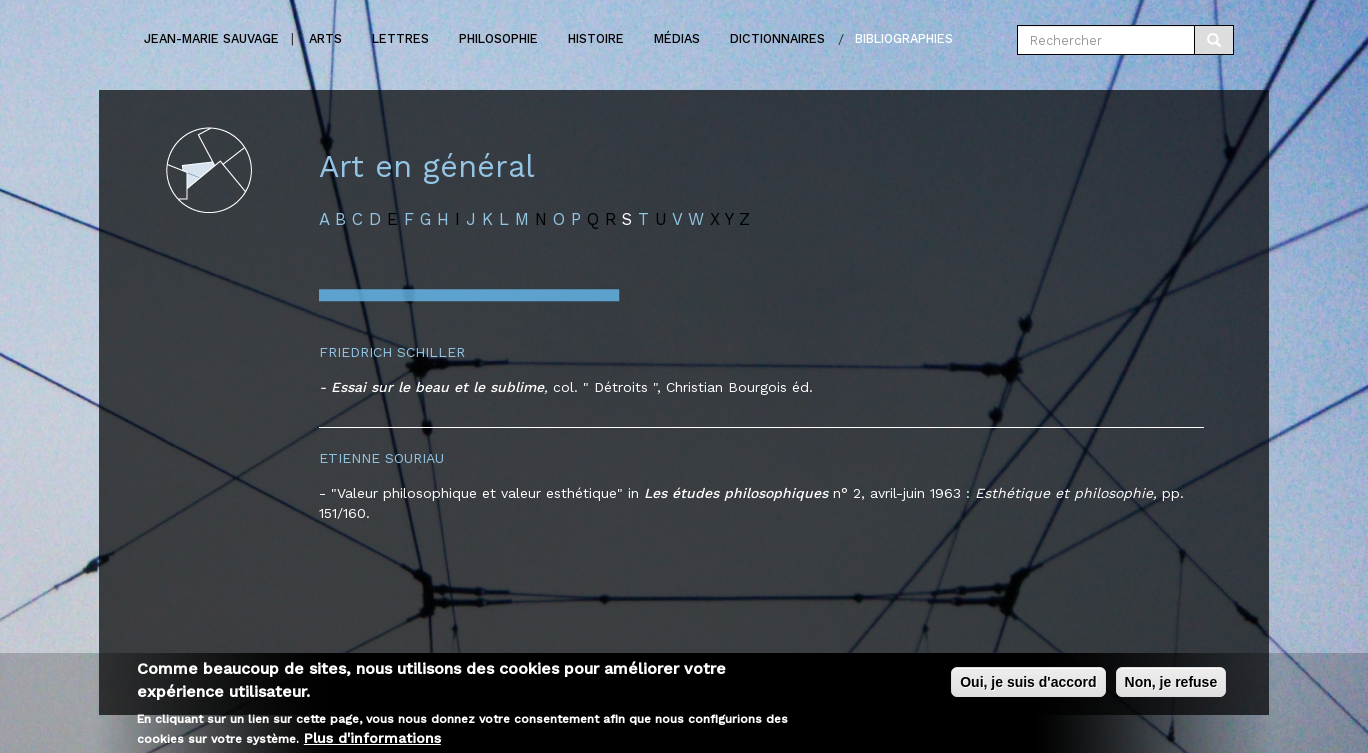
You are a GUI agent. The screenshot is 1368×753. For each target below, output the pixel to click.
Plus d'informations (372, 740)
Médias (677, 38)
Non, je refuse (1171, 685)
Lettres (400, 38)
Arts (325, 38)
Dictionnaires (777, 38)
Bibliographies (904, 38)
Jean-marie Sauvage (211, 38)
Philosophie (498, 38)
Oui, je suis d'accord (1028, 685)
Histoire (596, 38)
